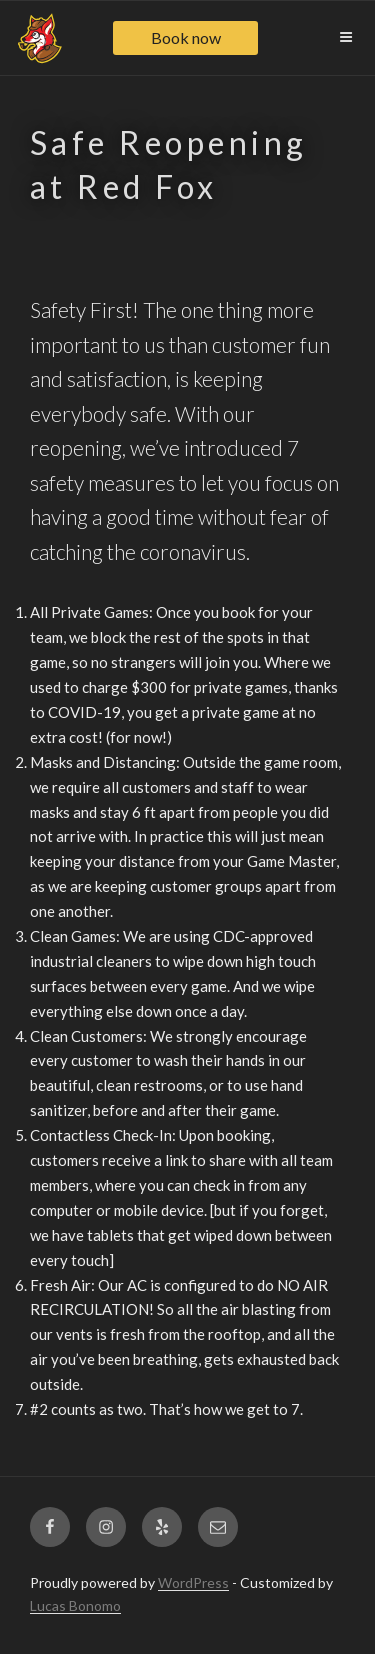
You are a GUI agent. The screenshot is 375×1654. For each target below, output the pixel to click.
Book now (186, 37)
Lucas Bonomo (75, 1605)
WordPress (193, 1582)
